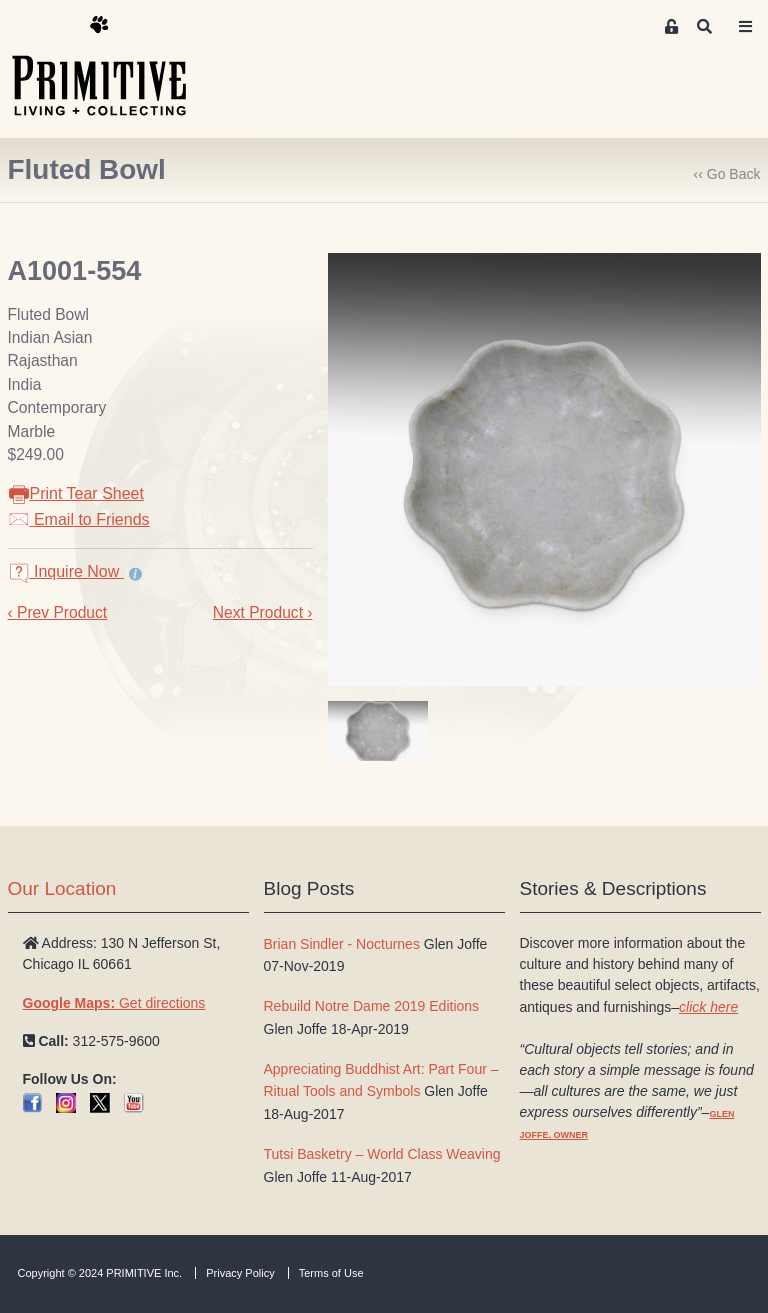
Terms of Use (331, 1273)
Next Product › (263, 612)
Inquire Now (66, 571)
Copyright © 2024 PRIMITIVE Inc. (100, 1273)
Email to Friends (79, 519)
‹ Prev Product (58, 612)
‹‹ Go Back (727, 174)
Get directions (114, 1003)
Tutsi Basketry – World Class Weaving (382, 1154)
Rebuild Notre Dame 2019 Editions (372, 1006)
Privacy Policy (240, 1273)
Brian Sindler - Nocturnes (342, 944)
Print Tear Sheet (76, 493)
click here (708, 1007)
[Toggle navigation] (746, 27)
